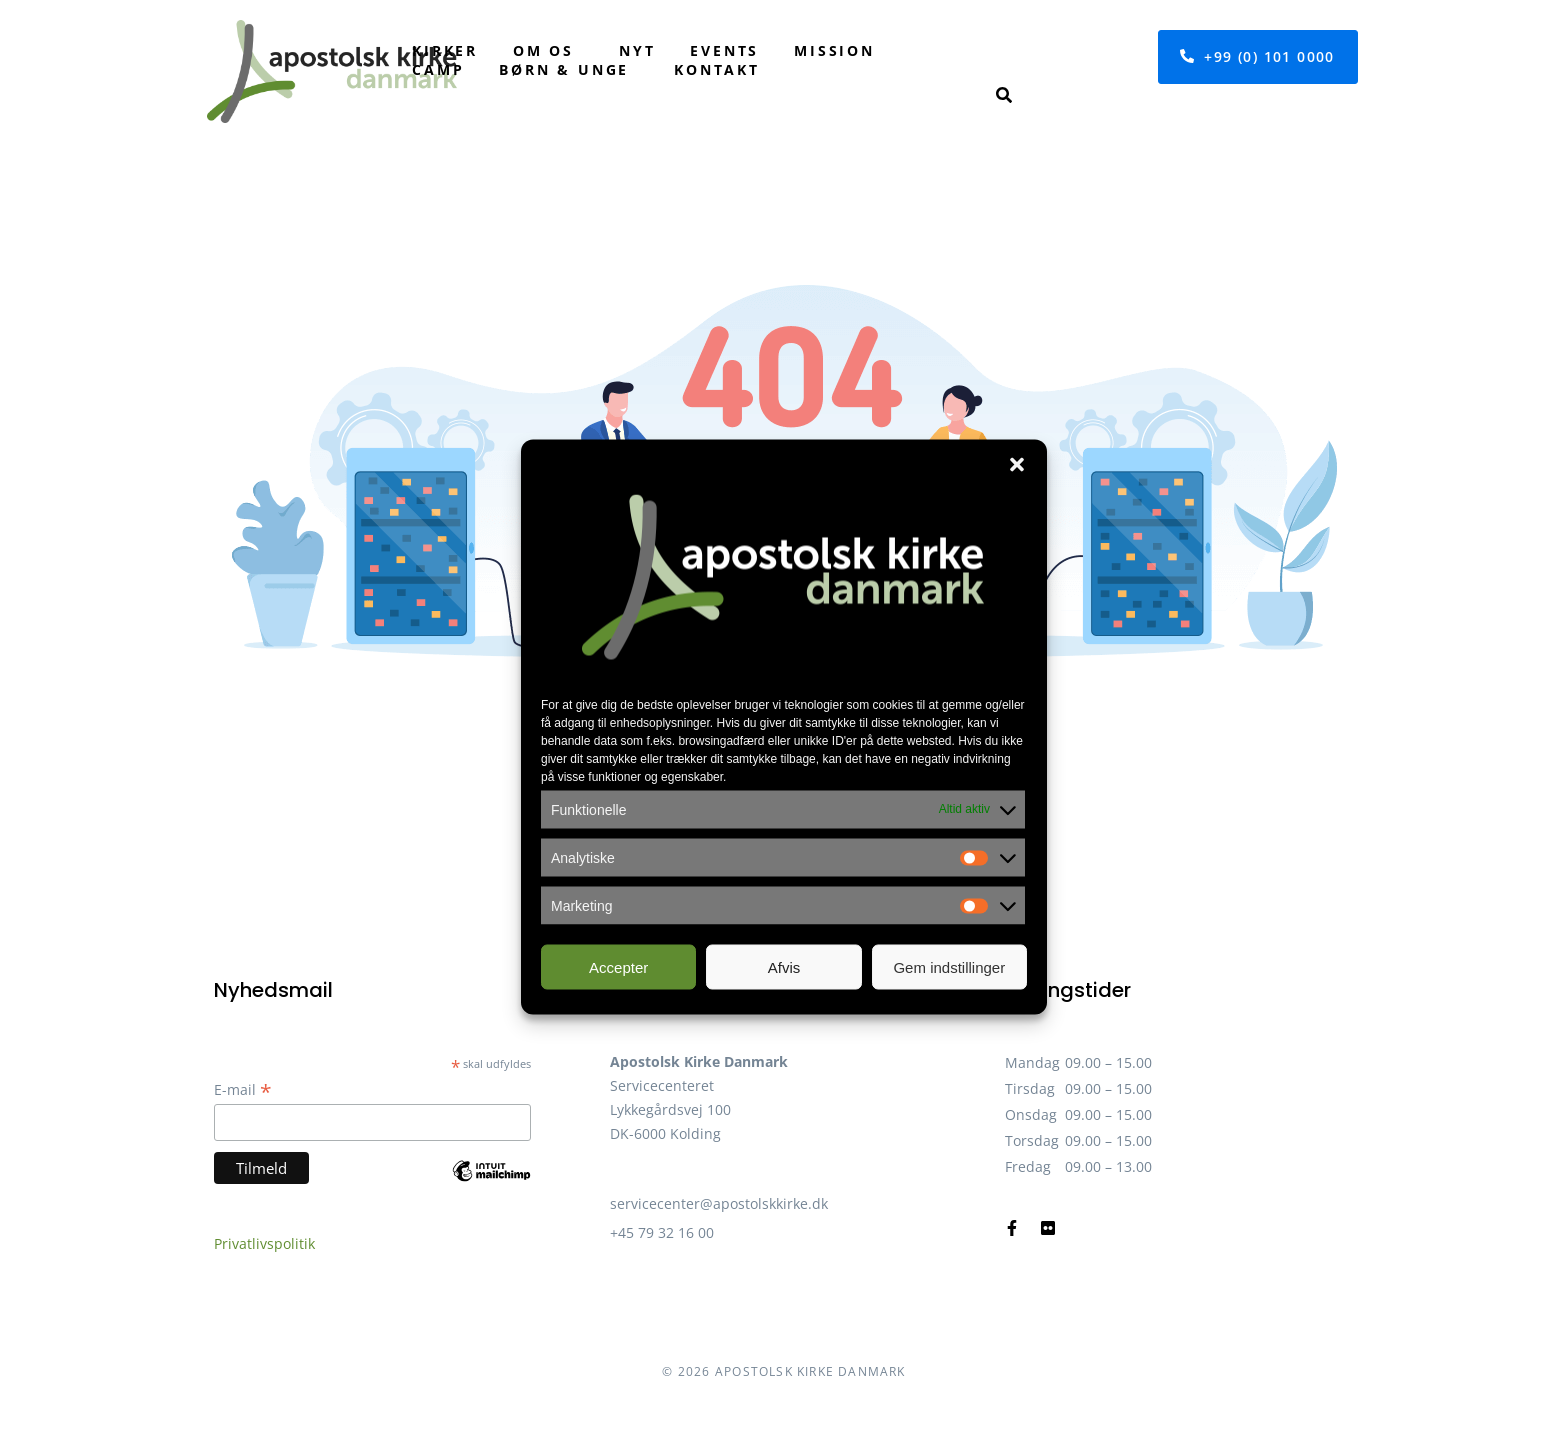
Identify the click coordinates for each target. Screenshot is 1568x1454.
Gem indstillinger (949, 966)
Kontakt (717, 69)
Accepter (618, 966)
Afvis (784, 966)
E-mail (243, 1089)
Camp (438, 69)
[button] (1017, 465)
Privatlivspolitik (264, 1243)
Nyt (637, 50)
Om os (543, 50)
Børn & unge (564, 69)
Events (724, 50)
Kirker (445, 50)
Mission (834, 50)
